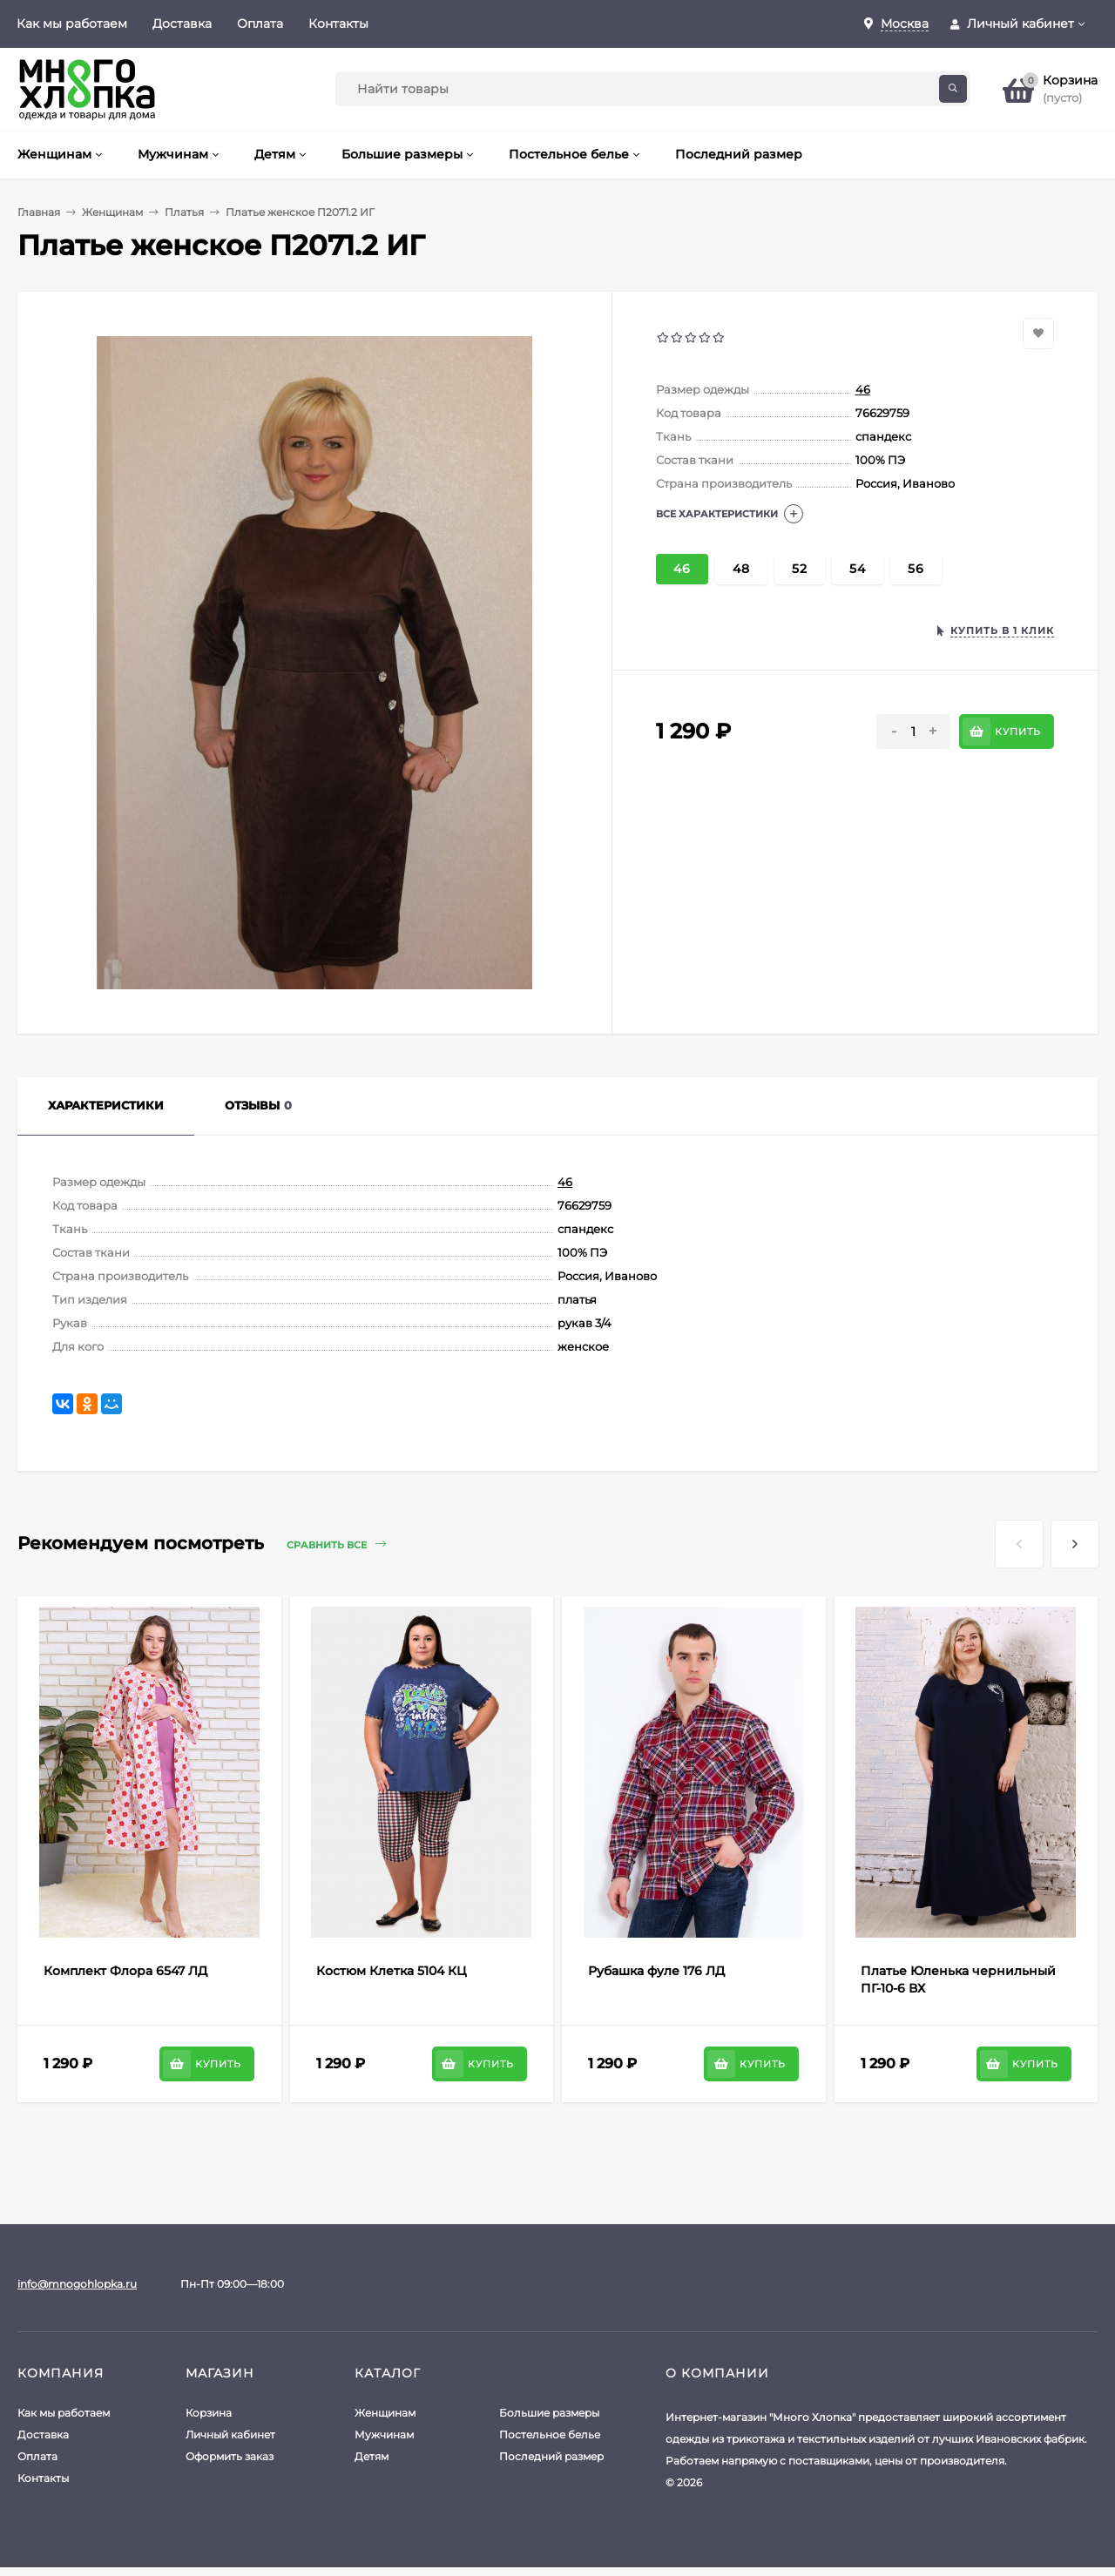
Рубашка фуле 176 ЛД (656, 1971)
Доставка (182, 23)
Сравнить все (336, 1544)
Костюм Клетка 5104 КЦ (391, 1971)
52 (800, 569)
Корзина (209, 2412)
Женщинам (112, 212)
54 (857, 569)
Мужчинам (384, 2434)
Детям (372, 2456)
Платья (184, 212)
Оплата (260, 23)
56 (916, 569)
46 (862, 389)
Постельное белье (549, 2434)
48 (741, 569)
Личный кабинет (230, 2434)
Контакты (338, 23)
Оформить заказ (230, 2456)
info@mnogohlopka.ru (77, 2283)
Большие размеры (549, 2412)
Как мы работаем (72, 23)
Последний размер (551, 2456)
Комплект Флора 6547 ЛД (125, 1971)
